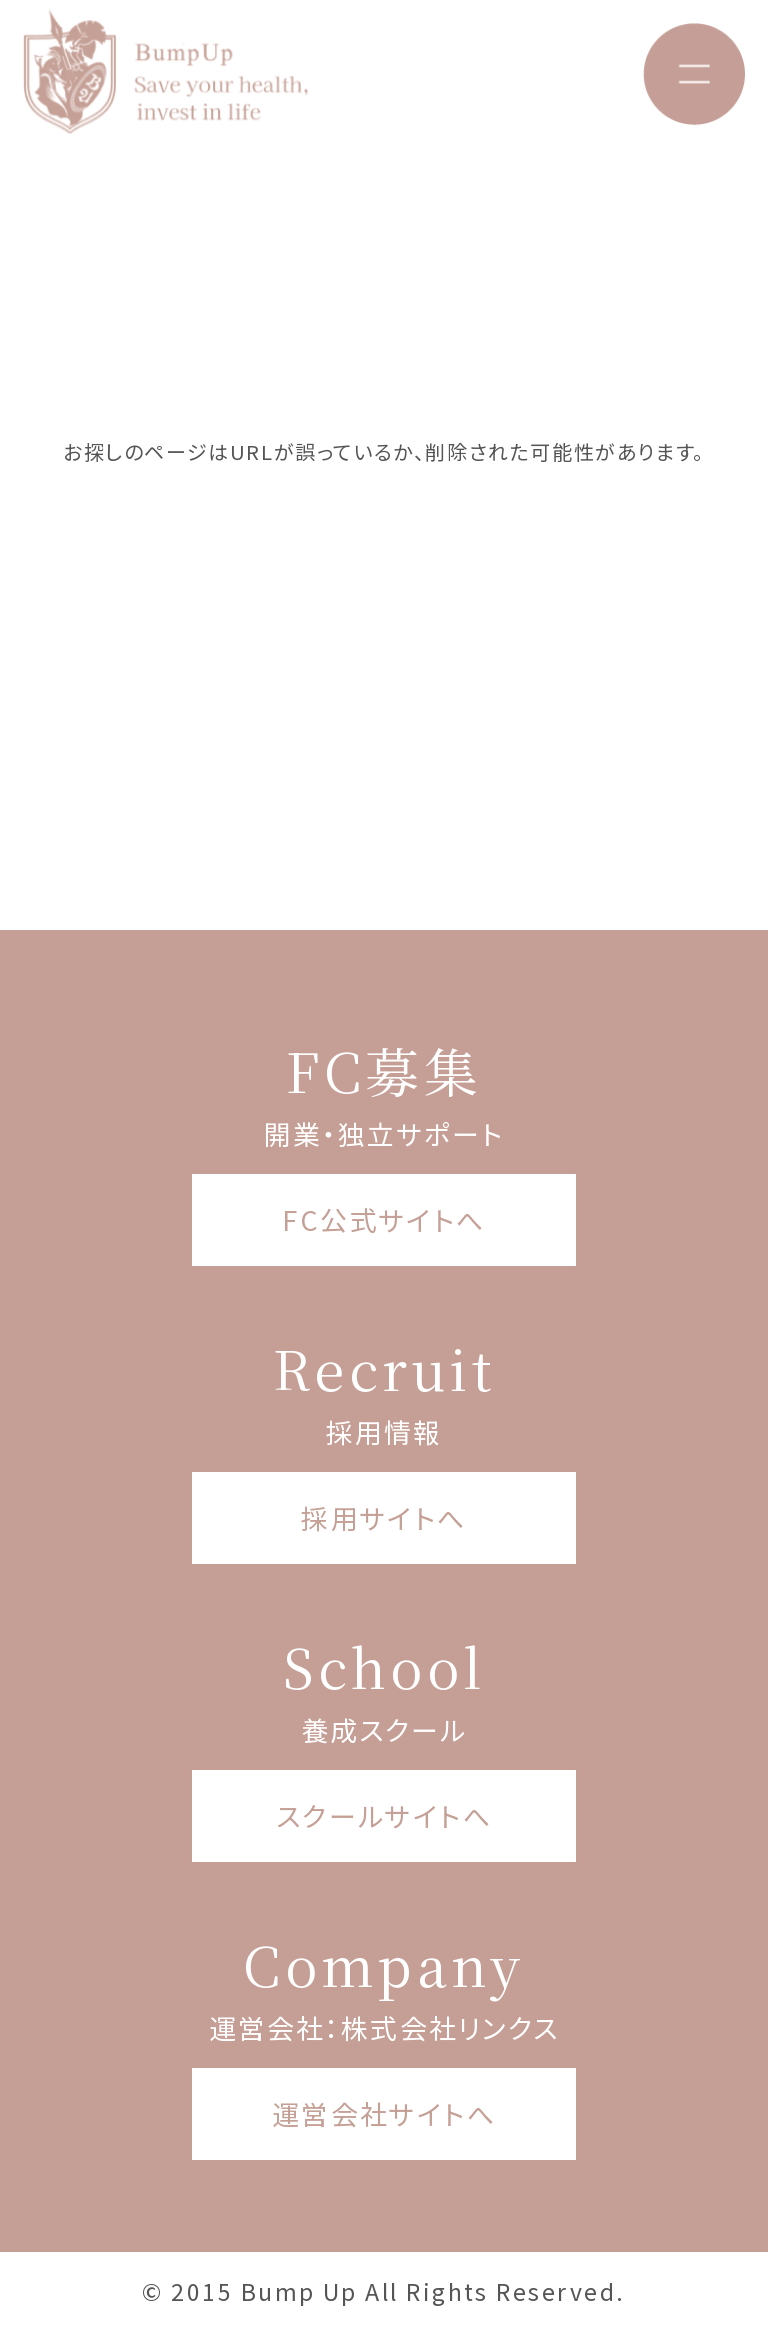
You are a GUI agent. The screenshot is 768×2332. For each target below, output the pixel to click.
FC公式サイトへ (384, 1219)
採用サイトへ (384, 1517)
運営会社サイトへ (384, 2113)
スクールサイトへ (384, 1815)
